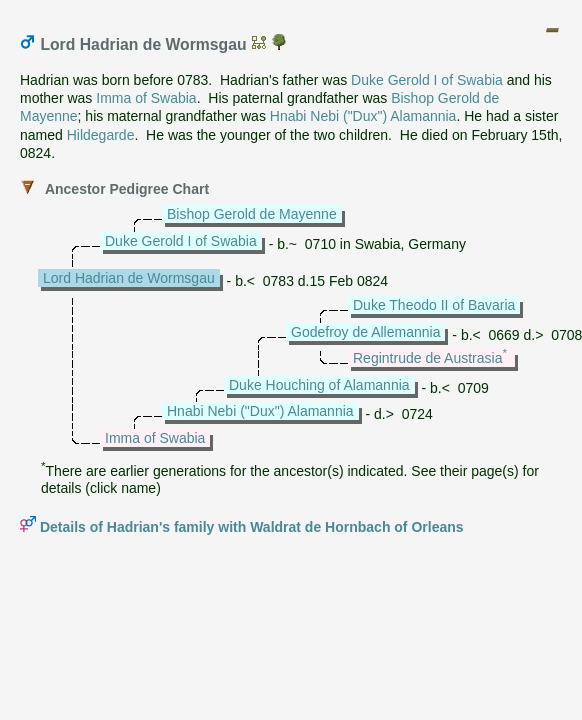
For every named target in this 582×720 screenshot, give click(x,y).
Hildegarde (101, 135)
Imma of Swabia (146, 98)
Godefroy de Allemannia (365, 332)
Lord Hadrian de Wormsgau (129, 278)
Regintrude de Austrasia (427, 358)
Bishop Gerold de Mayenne (252, 214)
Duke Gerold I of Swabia (427, 80)
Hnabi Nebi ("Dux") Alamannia (363, 116)
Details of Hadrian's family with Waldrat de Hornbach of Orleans (252, 527)
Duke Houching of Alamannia (319, 385)
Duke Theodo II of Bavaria (434, 305)
